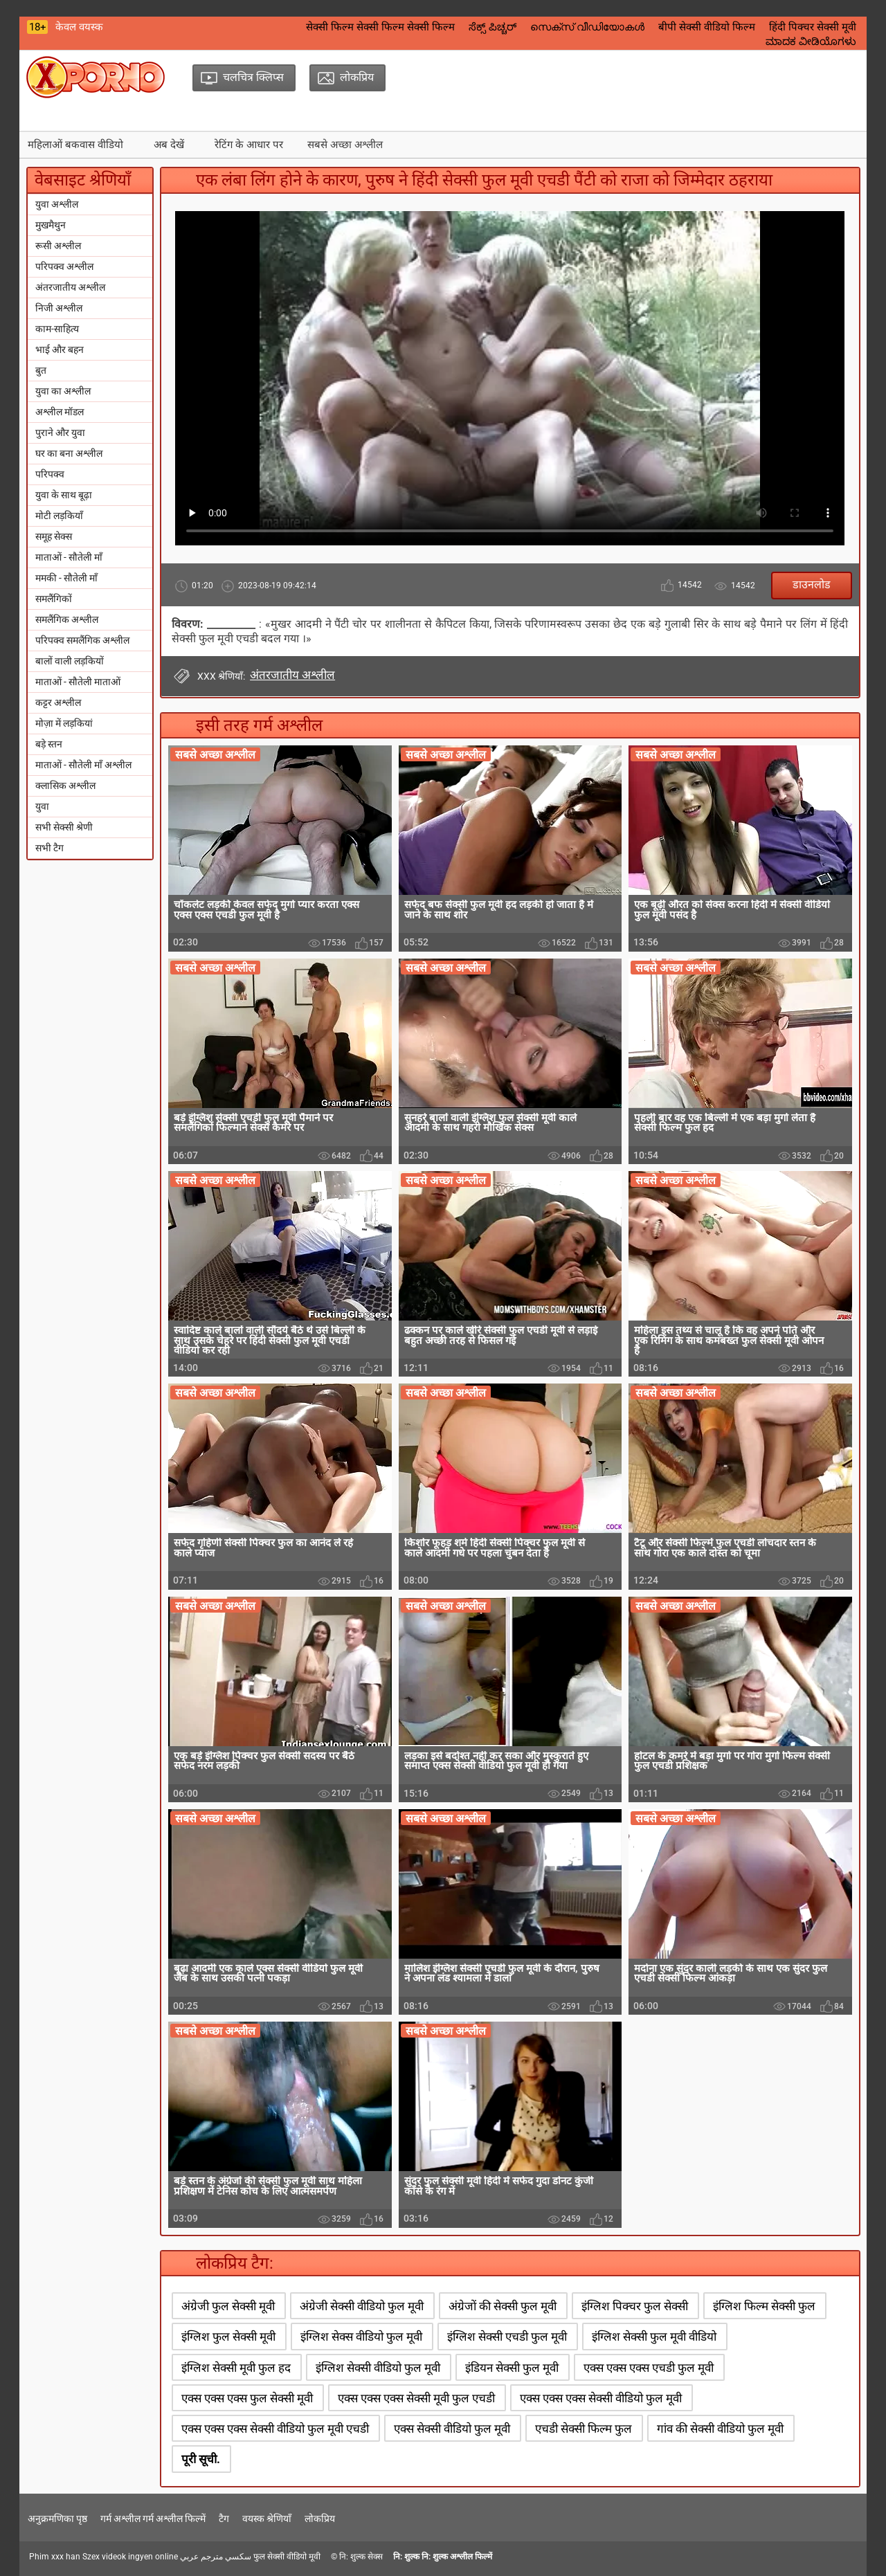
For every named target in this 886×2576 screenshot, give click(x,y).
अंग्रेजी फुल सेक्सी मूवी (228, 2306)
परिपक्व (49, 474)
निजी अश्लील (58, 308)
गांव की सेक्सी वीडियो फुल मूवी (720, 2429)
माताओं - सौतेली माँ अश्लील (83, 764)
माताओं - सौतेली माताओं (77, 681)
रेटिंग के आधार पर (249, 144)
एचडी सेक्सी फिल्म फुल (583, 2429)
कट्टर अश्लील (58, 702)
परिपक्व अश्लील (64, 266)
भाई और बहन (59, 349)
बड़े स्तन (48, 744)
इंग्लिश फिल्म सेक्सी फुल (764, 2306)
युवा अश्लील (56, 204)
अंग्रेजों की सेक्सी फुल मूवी (503, 2306)
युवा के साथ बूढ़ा (63, 494)
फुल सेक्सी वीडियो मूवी (286, 2556)
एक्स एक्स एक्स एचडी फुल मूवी (649, 2368)
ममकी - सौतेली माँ (66, 577)
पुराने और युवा (60, 432)
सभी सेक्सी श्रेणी (64, 827)
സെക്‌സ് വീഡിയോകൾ (587, 27)
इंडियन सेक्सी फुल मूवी (512, 2368)
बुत (40, 370)
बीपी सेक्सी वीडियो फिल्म (706, 27)
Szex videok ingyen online (130, 2556)
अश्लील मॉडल (59, 411)
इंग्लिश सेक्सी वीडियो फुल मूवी (378, 2368)
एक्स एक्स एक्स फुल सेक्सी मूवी (247, 2398)
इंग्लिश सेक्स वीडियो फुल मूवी (361, 2336)
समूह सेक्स (53, 536)
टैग (224, 2518)
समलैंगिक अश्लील (66, 619)
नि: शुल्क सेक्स (361, 2556)
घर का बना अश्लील (68, 453)
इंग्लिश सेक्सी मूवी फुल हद (236, 2368)
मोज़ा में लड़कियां (64, 723)
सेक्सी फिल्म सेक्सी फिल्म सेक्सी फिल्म (380, 27)
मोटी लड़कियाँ (59, 515)
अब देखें (169, 144)
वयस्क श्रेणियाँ (266, 2518)
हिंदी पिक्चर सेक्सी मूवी (812, 27)
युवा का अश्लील (63, 391)
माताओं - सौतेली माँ (68, 557)
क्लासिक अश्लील (65, 785)
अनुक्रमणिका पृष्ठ (57, 2518)
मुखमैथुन (50, 224)
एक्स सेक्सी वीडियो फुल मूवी (452, 2429)
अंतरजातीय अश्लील (70, 287)
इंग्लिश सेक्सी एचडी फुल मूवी (507, 2336)
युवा (42, 806)
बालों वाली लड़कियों (69, 660)
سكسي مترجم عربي (215, 2556)
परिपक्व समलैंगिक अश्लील (82, 640)
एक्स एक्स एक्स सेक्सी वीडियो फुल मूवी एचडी (275, 2429)
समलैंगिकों (53, 598)
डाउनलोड (812, 584)
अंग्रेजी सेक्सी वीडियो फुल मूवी (362, 2306)
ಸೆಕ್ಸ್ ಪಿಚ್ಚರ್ (492, 27)
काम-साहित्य (57, 328)
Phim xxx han (54, 2556)
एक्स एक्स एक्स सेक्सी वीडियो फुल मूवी (601, 2398)
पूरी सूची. (200, 2459)
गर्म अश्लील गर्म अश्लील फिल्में (153, 2518)
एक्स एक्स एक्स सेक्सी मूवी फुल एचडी (416, 2398)
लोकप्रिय (320, 2518)
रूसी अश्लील (58, 245)
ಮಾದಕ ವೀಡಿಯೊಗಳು (811, 41)
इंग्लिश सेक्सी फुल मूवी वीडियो (654, 2336)
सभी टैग (49, 847)
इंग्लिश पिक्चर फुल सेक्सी (634, 2306)
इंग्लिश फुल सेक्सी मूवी (228, 2336)
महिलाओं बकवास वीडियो (75, 144)
